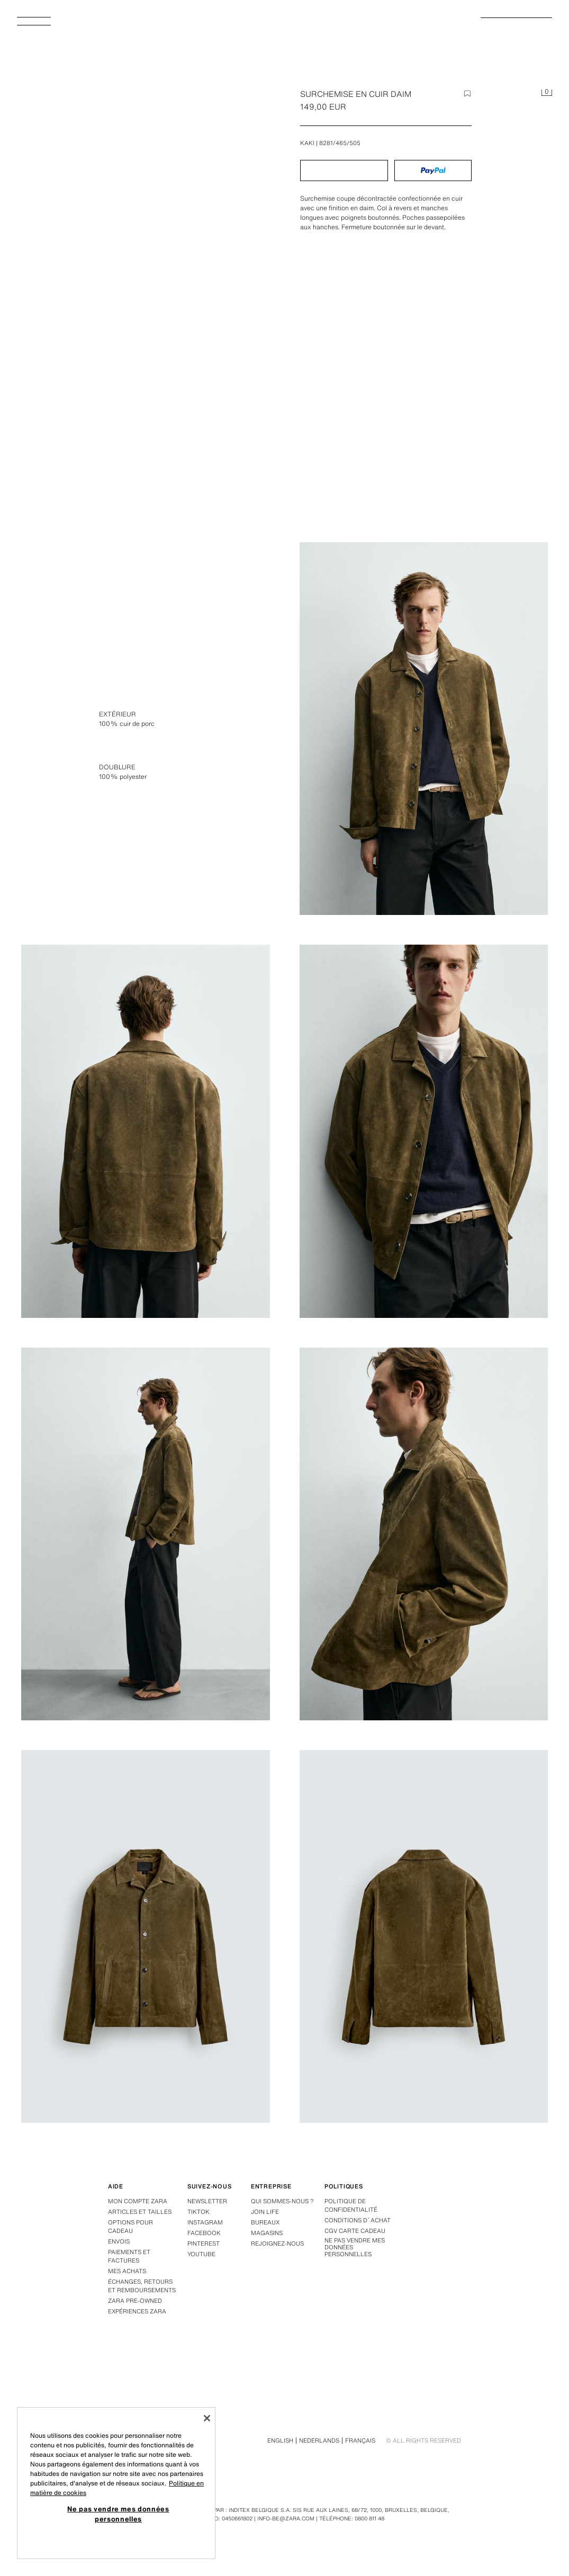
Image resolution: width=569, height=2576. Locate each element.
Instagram (205, 2222)
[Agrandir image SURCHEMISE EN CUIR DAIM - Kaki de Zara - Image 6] (145, 1936)
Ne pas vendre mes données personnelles (354, 2247)
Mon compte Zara (137, 2201)
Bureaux (265, 2222)
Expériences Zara (137, 2311)
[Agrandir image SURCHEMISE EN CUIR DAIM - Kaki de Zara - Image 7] (424, 1936)
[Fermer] (207, 2418)
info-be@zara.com (285, 2519)
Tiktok (198, 2211)
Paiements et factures (129, 2256)
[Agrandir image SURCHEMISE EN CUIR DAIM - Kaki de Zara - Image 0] (148, 286)
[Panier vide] (546, 93)
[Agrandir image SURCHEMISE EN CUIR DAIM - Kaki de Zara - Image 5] (424, 1534)
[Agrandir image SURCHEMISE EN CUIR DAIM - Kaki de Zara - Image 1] (424, 728)
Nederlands (319, 2440)
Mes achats (127, 2271)
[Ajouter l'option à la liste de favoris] (467, 93)
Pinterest (203, 2243)
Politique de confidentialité (350, 2205)
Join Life (265, 2211)
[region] (116, 2483)
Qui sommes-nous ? (282, 2201)
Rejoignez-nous (277, 2243)
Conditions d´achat (357, 2220)
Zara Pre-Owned (135, 2300)
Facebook (204, 2233)
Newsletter (207, 2201)
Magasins (267, 2233)
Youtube (201, 2254)
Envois (119, 2241)
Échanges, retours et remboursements (142, 2285)
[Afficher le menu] (38, 24)
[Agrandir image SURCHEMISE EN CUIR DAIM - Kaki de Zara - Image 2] (145, 1131)
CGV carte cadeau (354, 2231)
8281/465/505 (339, 143)
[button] (344, 170)
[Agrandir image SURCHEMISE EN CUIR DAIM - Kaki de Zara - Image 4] (145, 1534)
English (280, 2440)
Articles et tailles (139, 2211)
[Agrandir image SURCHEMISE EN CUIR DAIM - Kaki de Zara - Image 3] (424, 1131)
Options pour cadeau (130, 2226)
